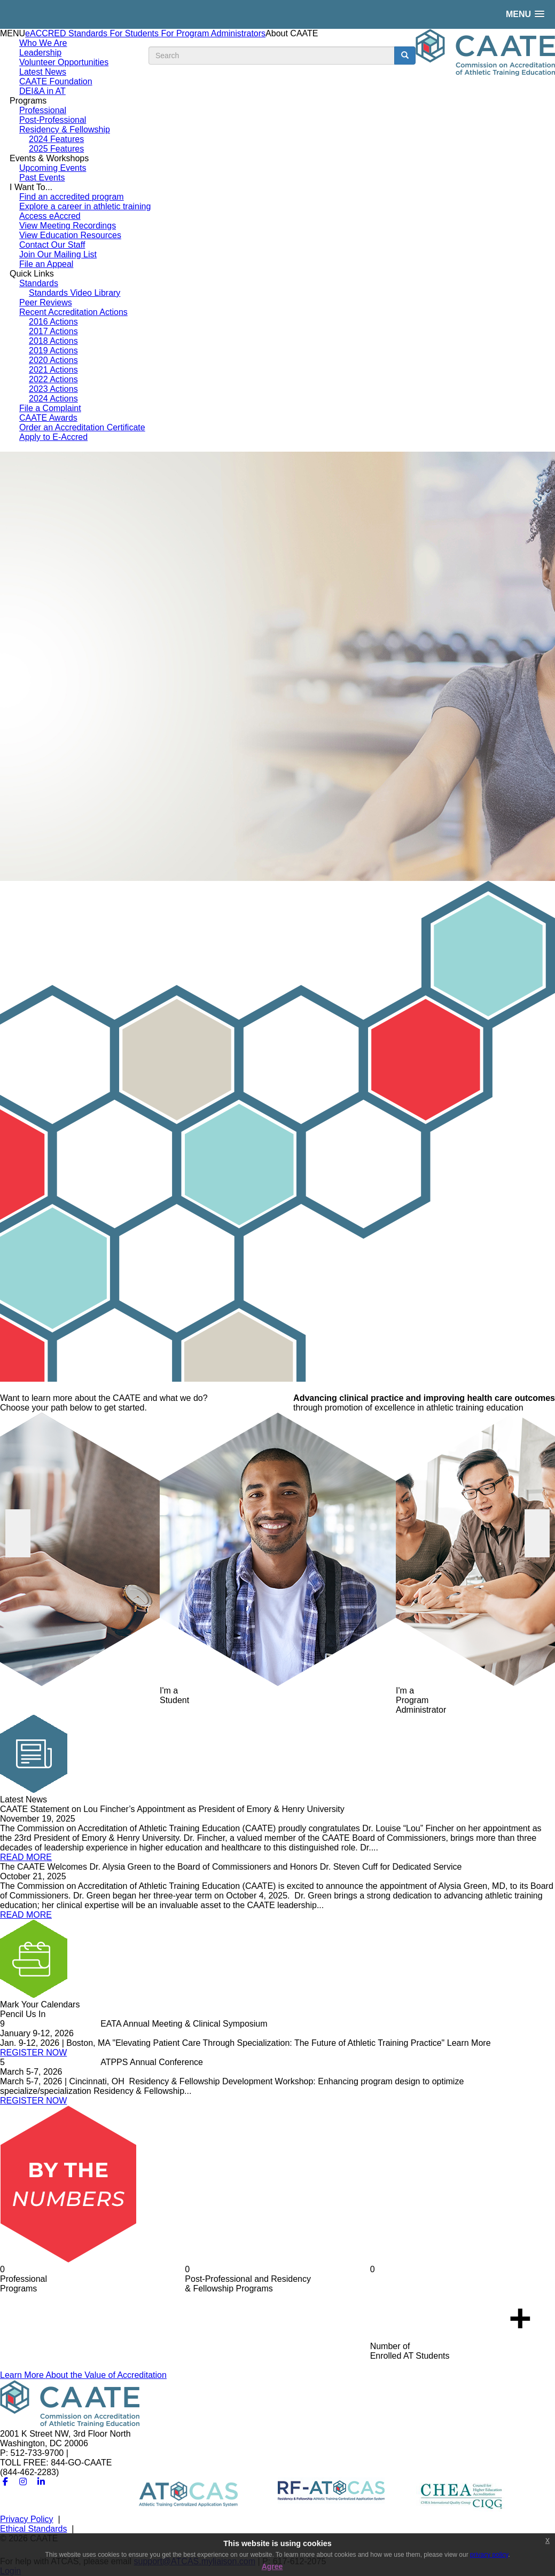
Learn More (83, 2375)
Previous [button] (17, 1533)
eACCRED (46, 33)
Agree (272, 2566)
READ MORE (26, 1857)
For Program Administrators (213, 33)
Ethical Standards (33, 2528)
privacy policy (489, 2554)
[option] (277, 666)
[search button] (405, 55)
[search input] (271, 55)
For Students (135, 33)
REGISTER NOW (33, 2052)
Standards (89, 33)
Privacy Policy (26, 2519)
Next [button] (537, 1533)
